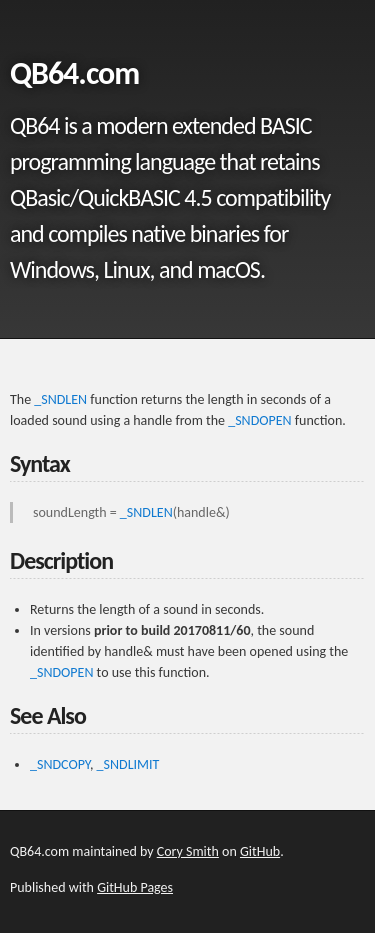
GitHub (260, 851)
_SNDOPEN (259, 420)
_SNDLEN (60, 399)
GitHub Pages (135, 887)
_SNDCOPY (60, 764)
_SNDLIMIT (128, 764)
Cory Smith (188, 851)
